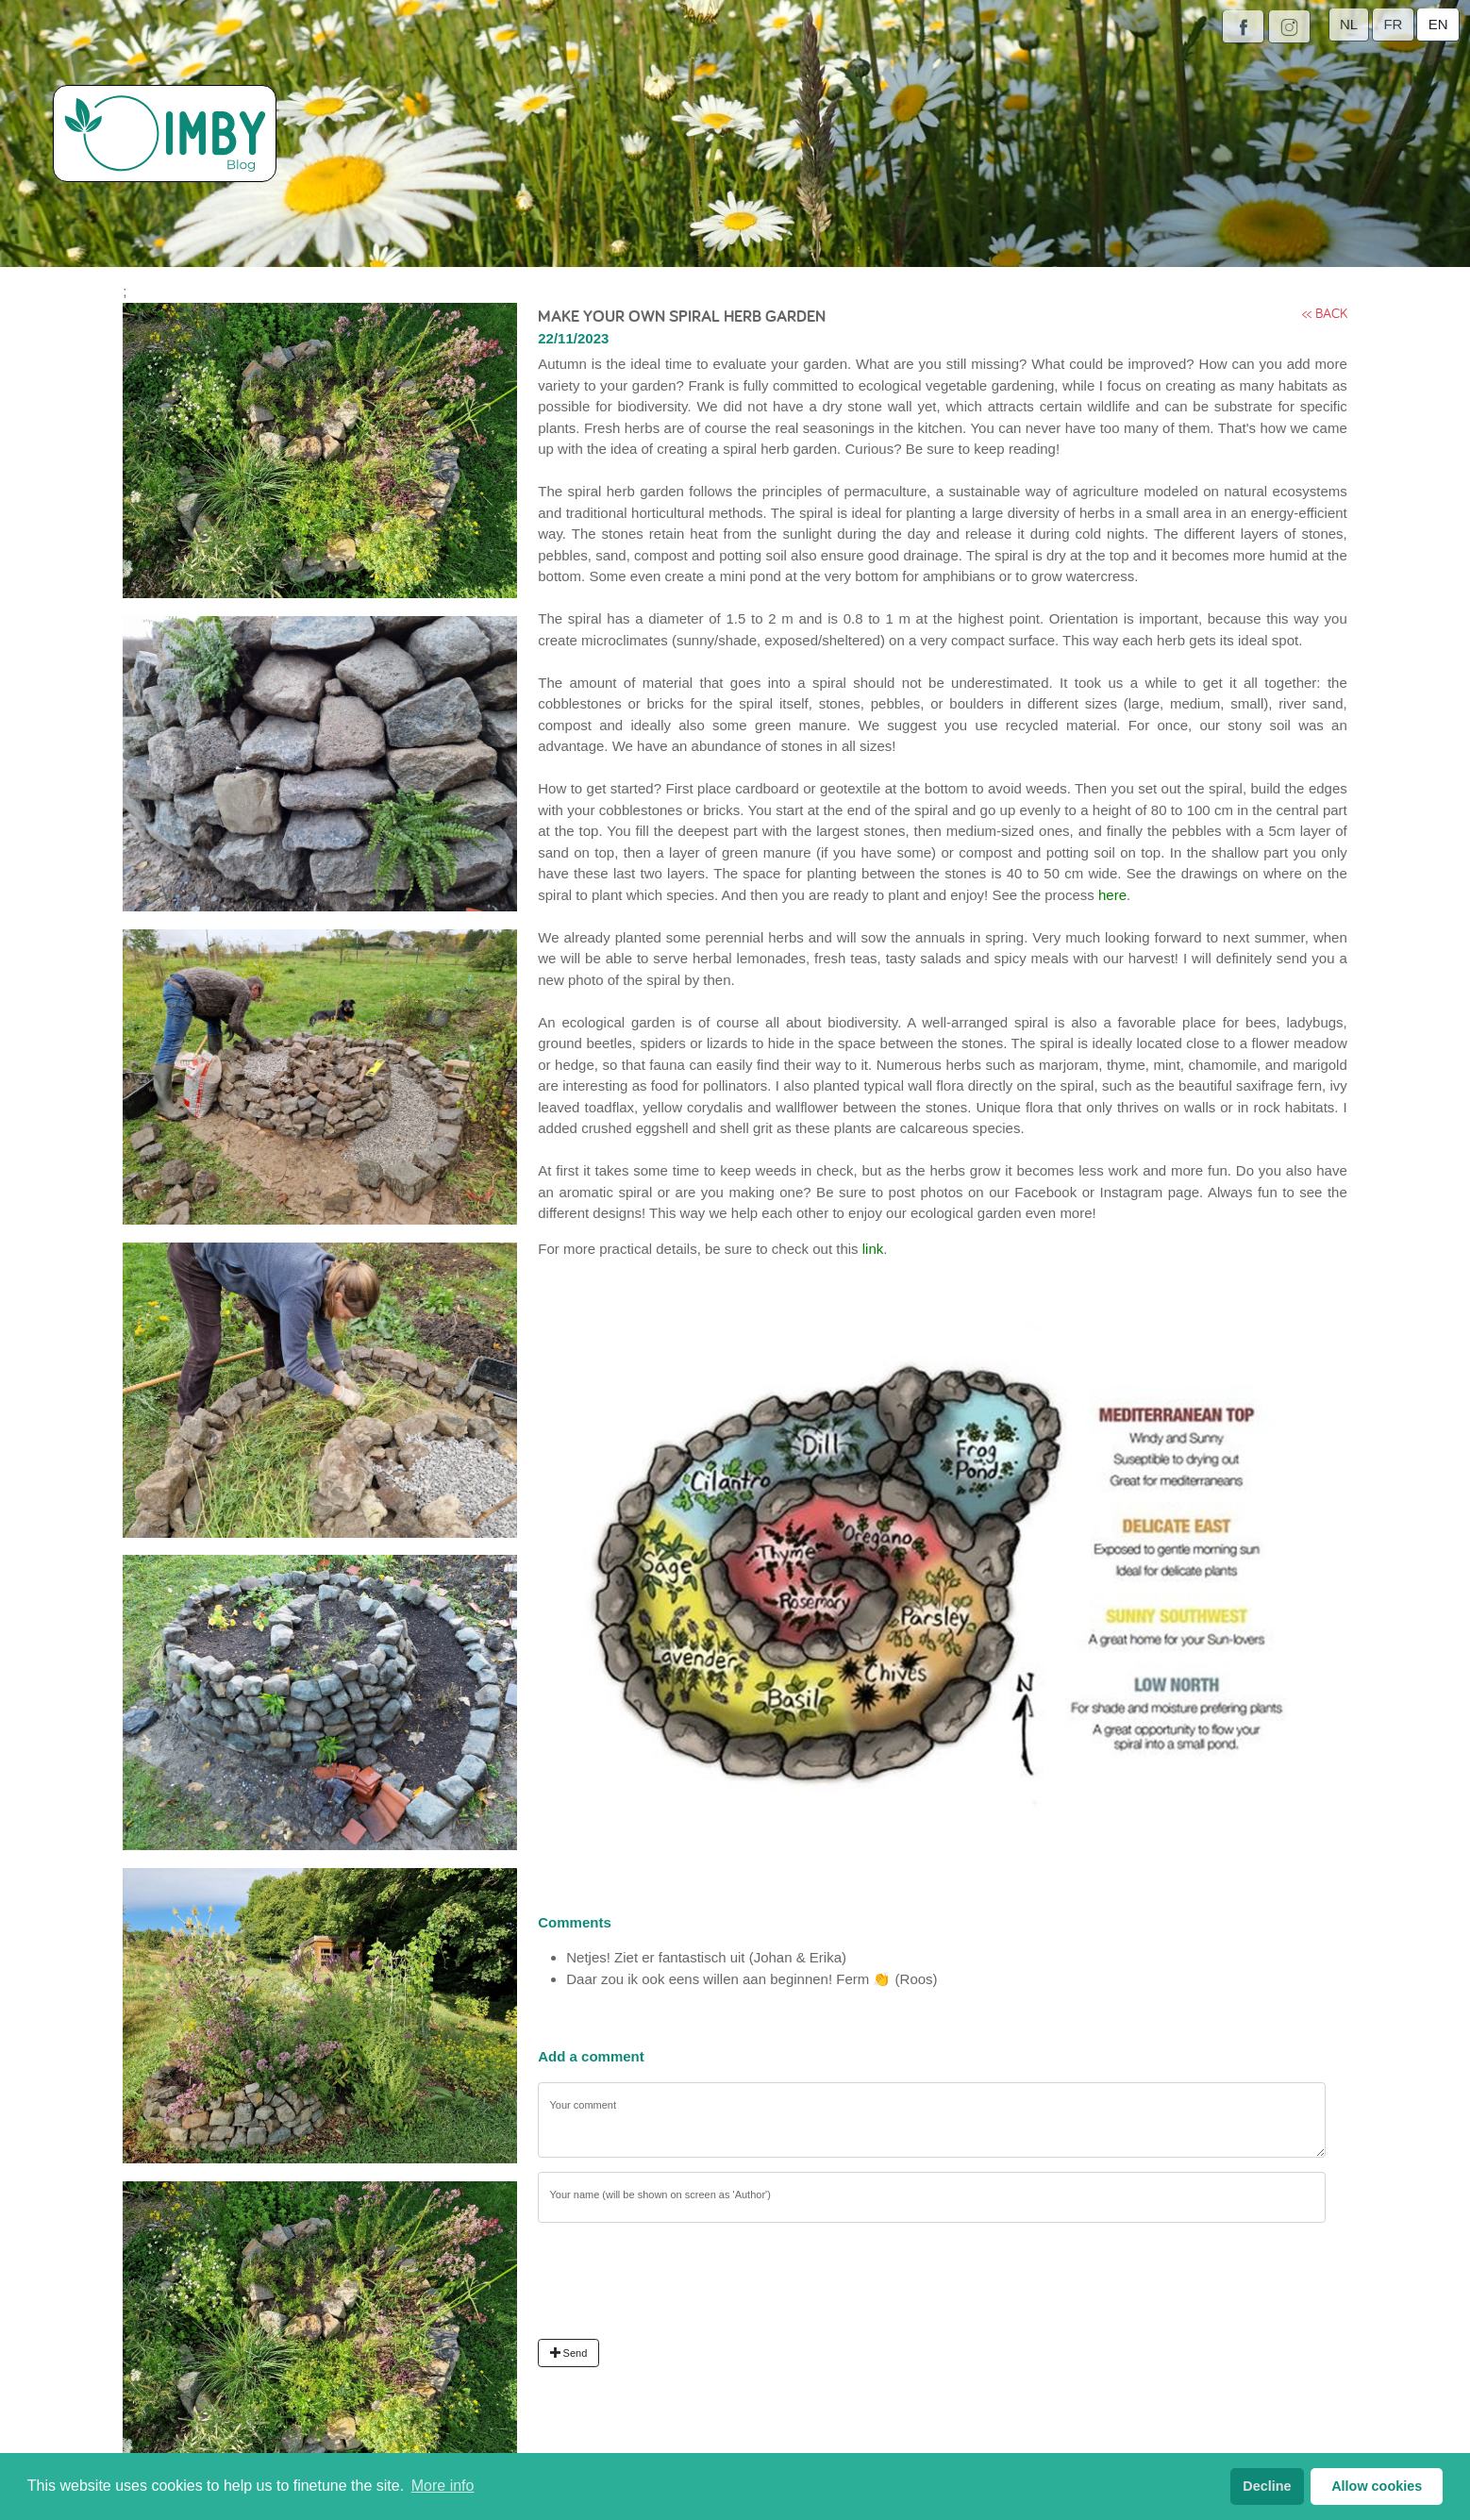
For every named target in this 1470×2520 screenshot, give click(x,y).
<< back (1324, 313)
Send (569, 2353)
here (1112, 895)
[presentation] (681, 2288)
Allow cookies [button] (1376, 2486)
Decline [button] (1267, 2486)
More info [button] (443, 2486)
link (873, 1249)
